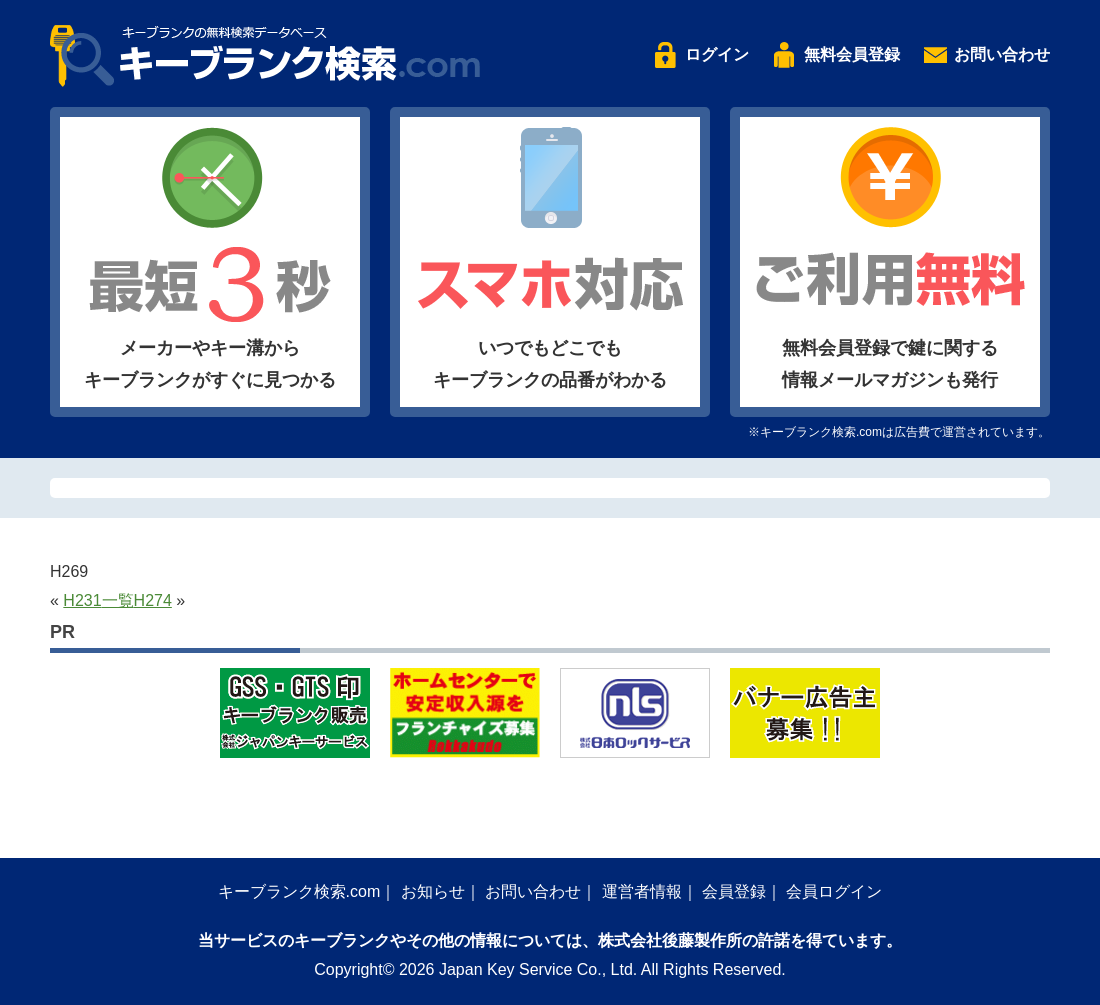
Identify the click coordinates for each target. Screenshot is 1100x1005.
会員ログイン (834, 891)
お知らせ (433, 891)
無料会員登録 (852, 54)
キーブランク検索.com (299, 891)
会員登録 (734, 891)
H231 (82, 600)
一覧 (118, 600)
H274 (153, 600)
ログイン (717, 54)
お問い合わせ (1002, 54)
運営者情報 (642, 891)
